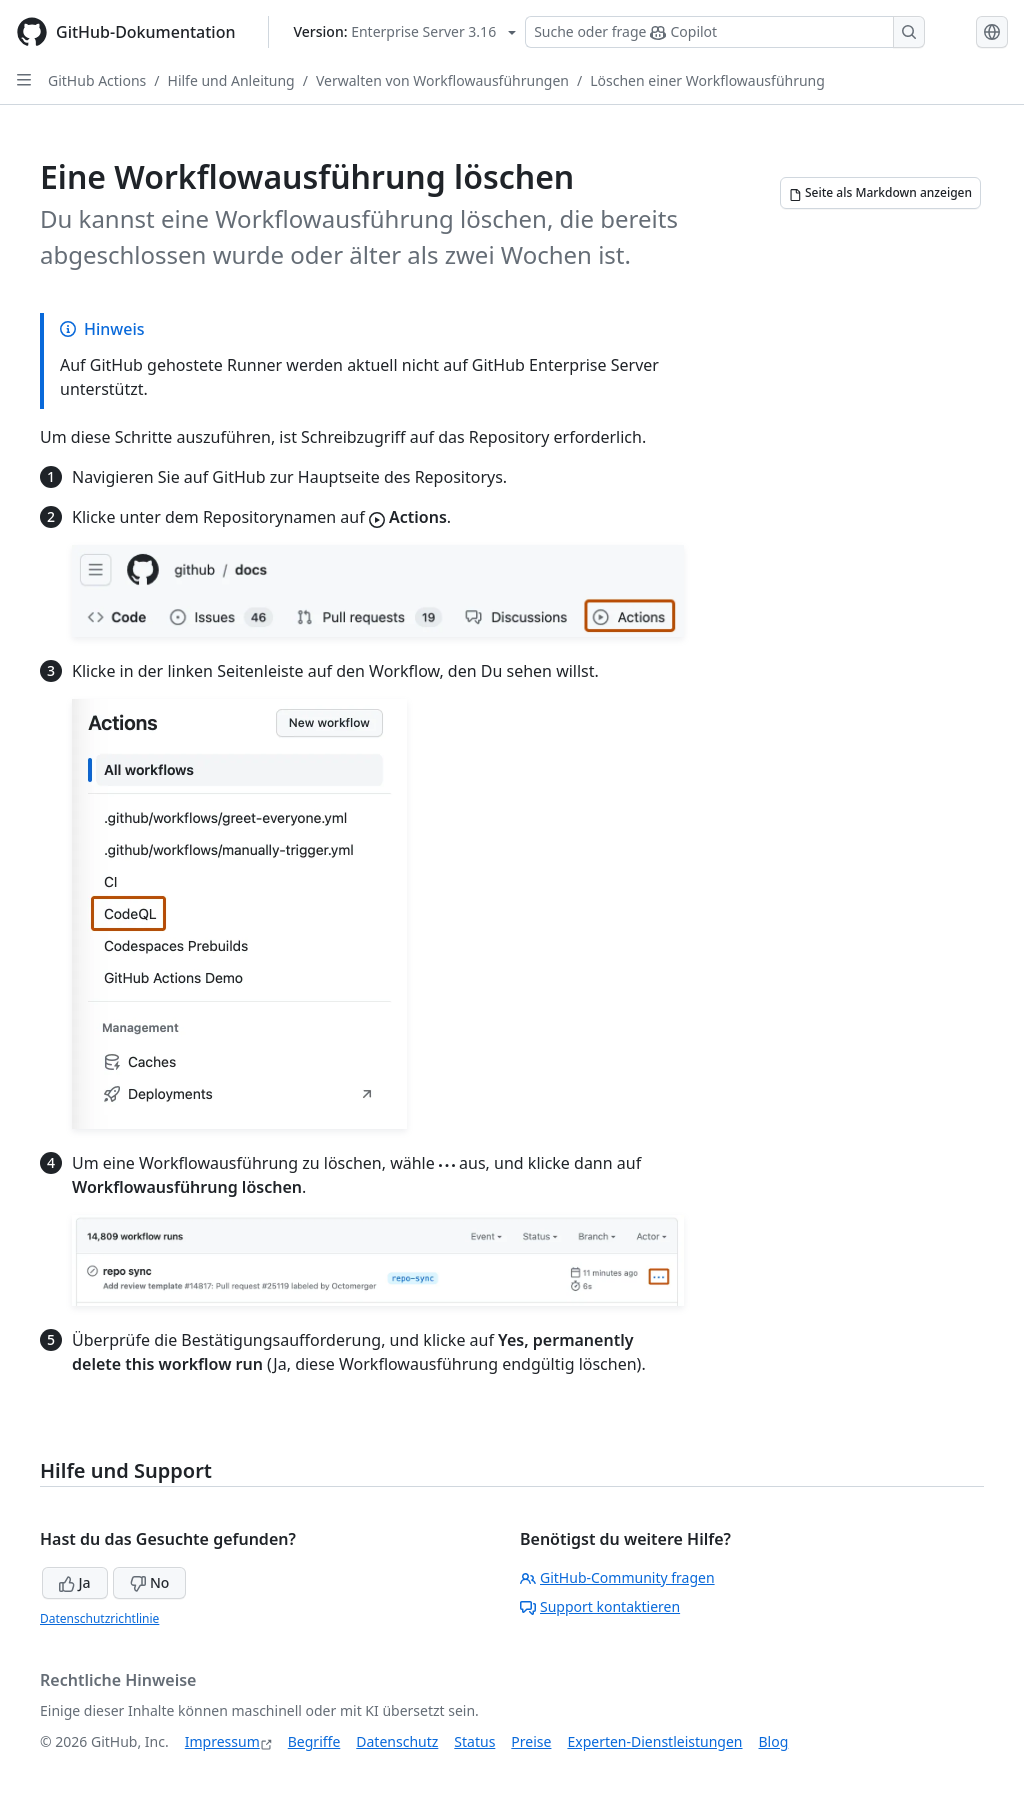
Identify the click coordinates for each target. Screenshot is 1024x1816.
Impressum (222, 1741)
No (149, 1582)
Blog (774, 1741)
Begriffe (314, 1741)
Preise (531, 1741)
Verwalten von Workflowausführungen (442, 80)
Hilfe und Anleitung (231, 80)
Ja (75, 1582)
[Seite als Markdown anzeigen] (880, 193)
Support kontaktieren (600, 1606)
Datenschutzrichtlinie (99, 1618)
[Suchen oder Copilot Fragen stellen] (725, 32)
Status (474, 1741)
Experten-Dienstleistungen (654, 1741)
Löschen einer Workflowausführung (707, 80)
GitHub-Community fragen (617, 1577)
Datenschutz (397, 1741)
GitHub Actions (97, 80)
